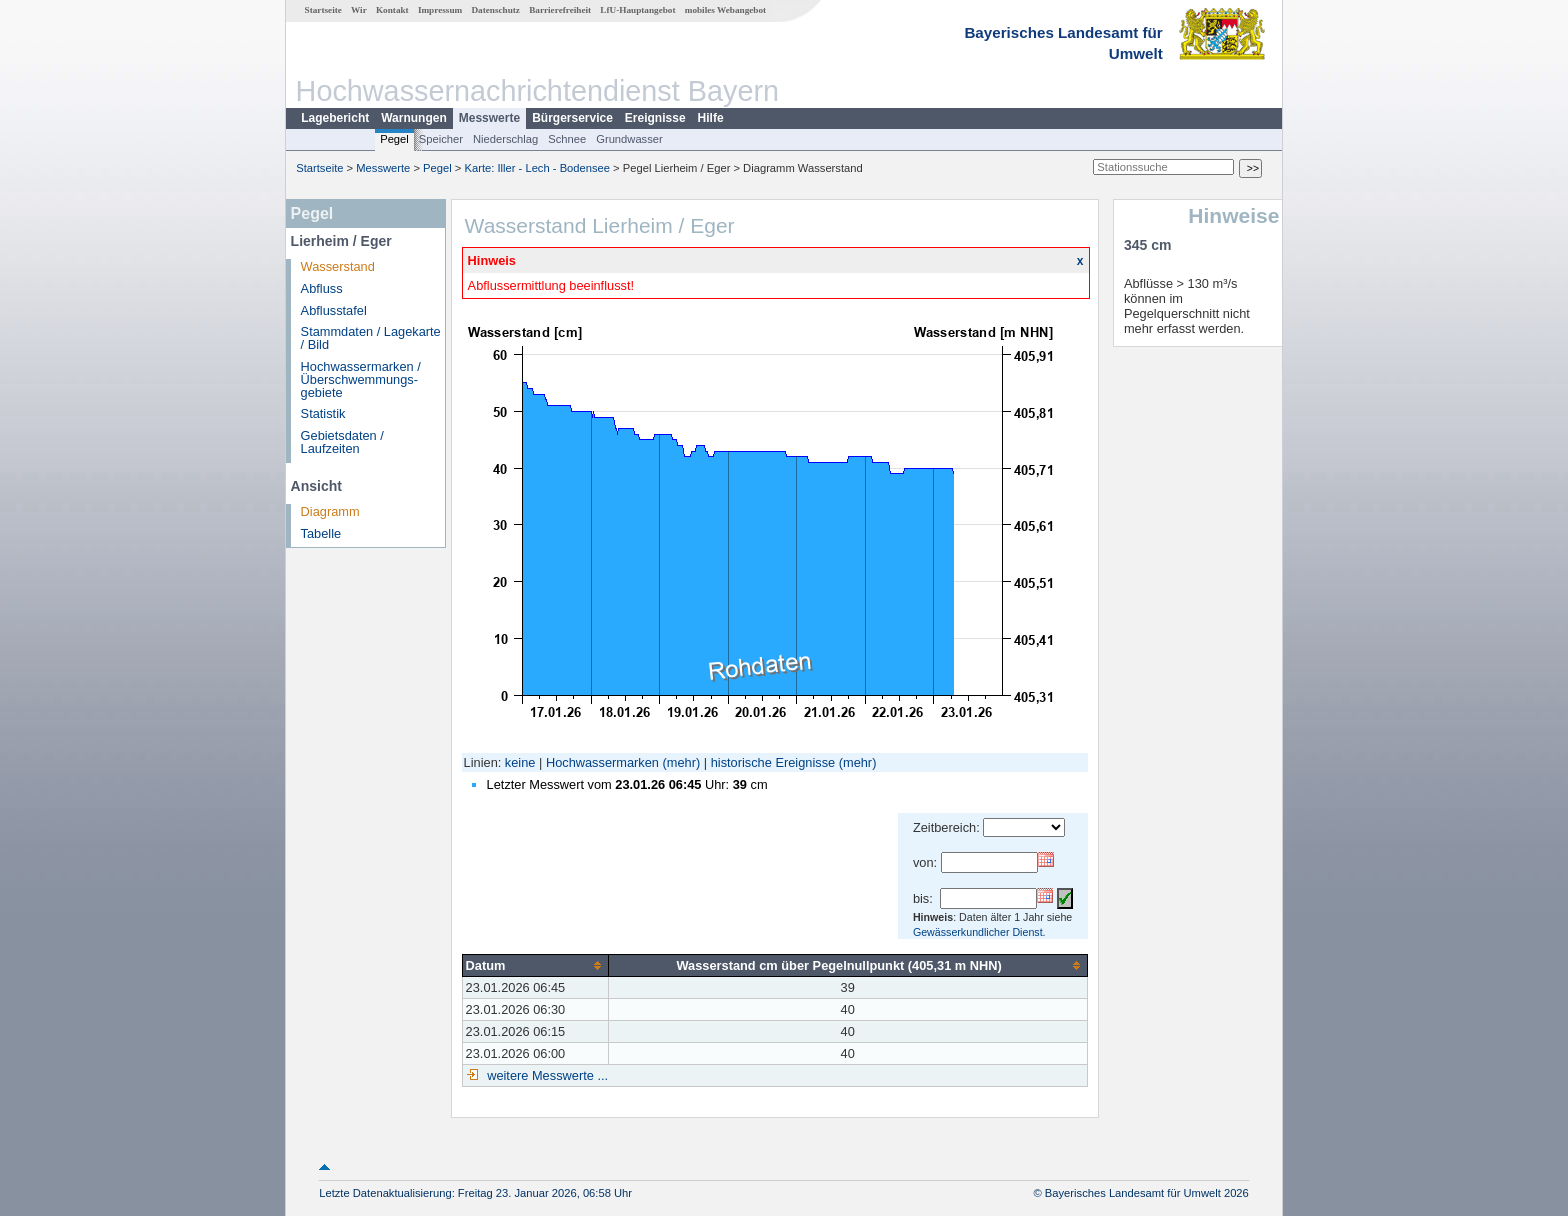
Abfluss (322, 288)
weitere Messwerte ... (546, 1075)
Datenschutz (495, 10)
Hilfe (711, 118)
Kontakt (392, 10)
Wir (359, 10)
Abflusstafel (334, 310)
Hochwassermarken (602, 762)
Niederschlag (505, 139)
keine (520, 762)
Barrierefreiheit (560, 10)
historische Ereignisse (773, 762)
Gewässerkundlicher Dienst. (979, 932)
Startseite (323, 10)
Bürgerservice (572, 118)
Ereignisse (655, 118)
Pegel (394, 139)
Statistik (323, 413)
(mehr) (682, 762)
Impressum (440, 10)
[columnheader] (535, 965)
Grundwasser (629, 139)
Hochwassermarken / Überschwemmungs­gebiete (361, 379)
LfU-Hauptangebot (637, 10)
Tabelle (321, 533)
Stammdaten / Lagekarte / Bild (371, 338)
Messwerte (489, 118)
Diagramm (330, 511)
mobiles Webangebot (725, 10)
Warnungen (414, 118)
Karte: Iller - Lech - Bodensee (538, 168)
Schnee (567, 139)
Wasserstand (338, 266)
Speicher (441, 139)
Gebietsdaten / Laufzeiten (342, 442)
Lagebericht (335, 118)
